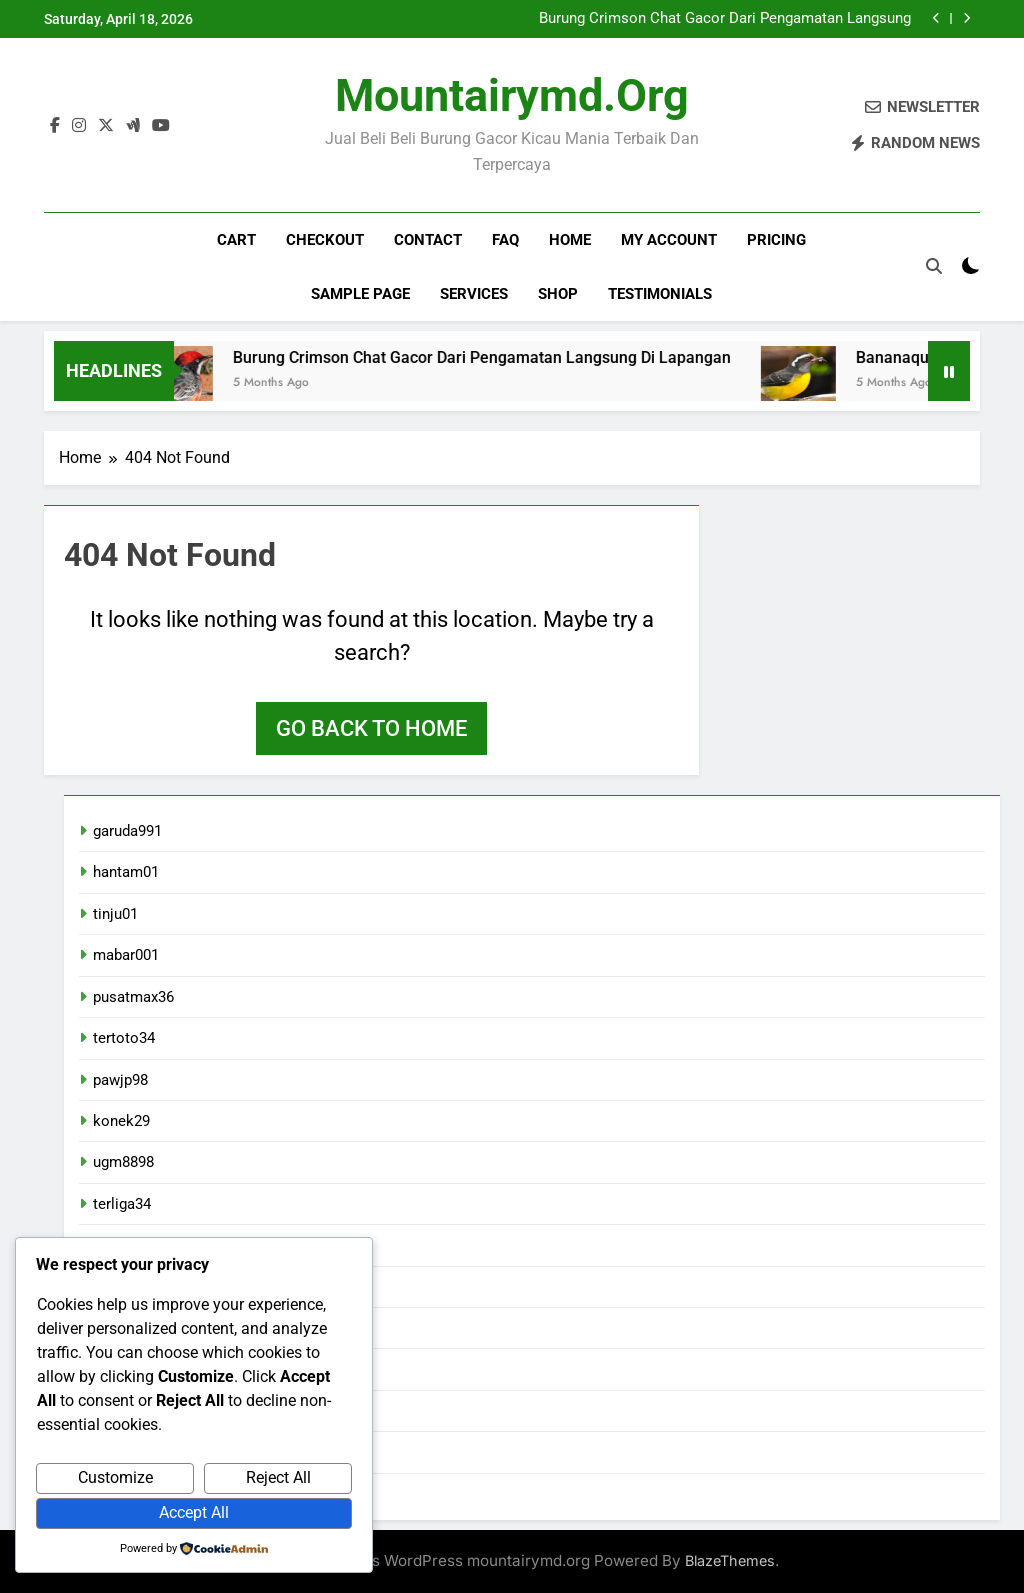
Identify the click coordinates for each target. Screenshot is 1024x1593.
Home (570, 240)
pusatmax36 (133, 997)
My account (669, 240)
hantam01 (126, 872)
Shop (558, 294)
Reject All (278, 1477)
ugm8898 (123, 1162)
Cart (236, 240)
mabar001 (126, 955)
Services (474, 294)
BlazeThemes (730, 1560)
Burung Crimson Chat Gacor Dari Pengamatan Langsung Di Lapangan (725, 19)
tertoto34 (124, 1038)
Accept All (194, 1512)
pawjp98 (120, 1080)
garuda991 (127, 831)
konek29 (121, 1121)
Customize (115, 1477)
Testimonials (660, 294)
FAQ (505, 240)
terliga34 (122, 1204)
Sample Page (360, 294)
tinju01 (115, 914)
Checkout (325, 240)
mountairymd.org (512, 95)
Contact (428, 240)
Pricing (776, 240)
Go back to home (371, 728)
